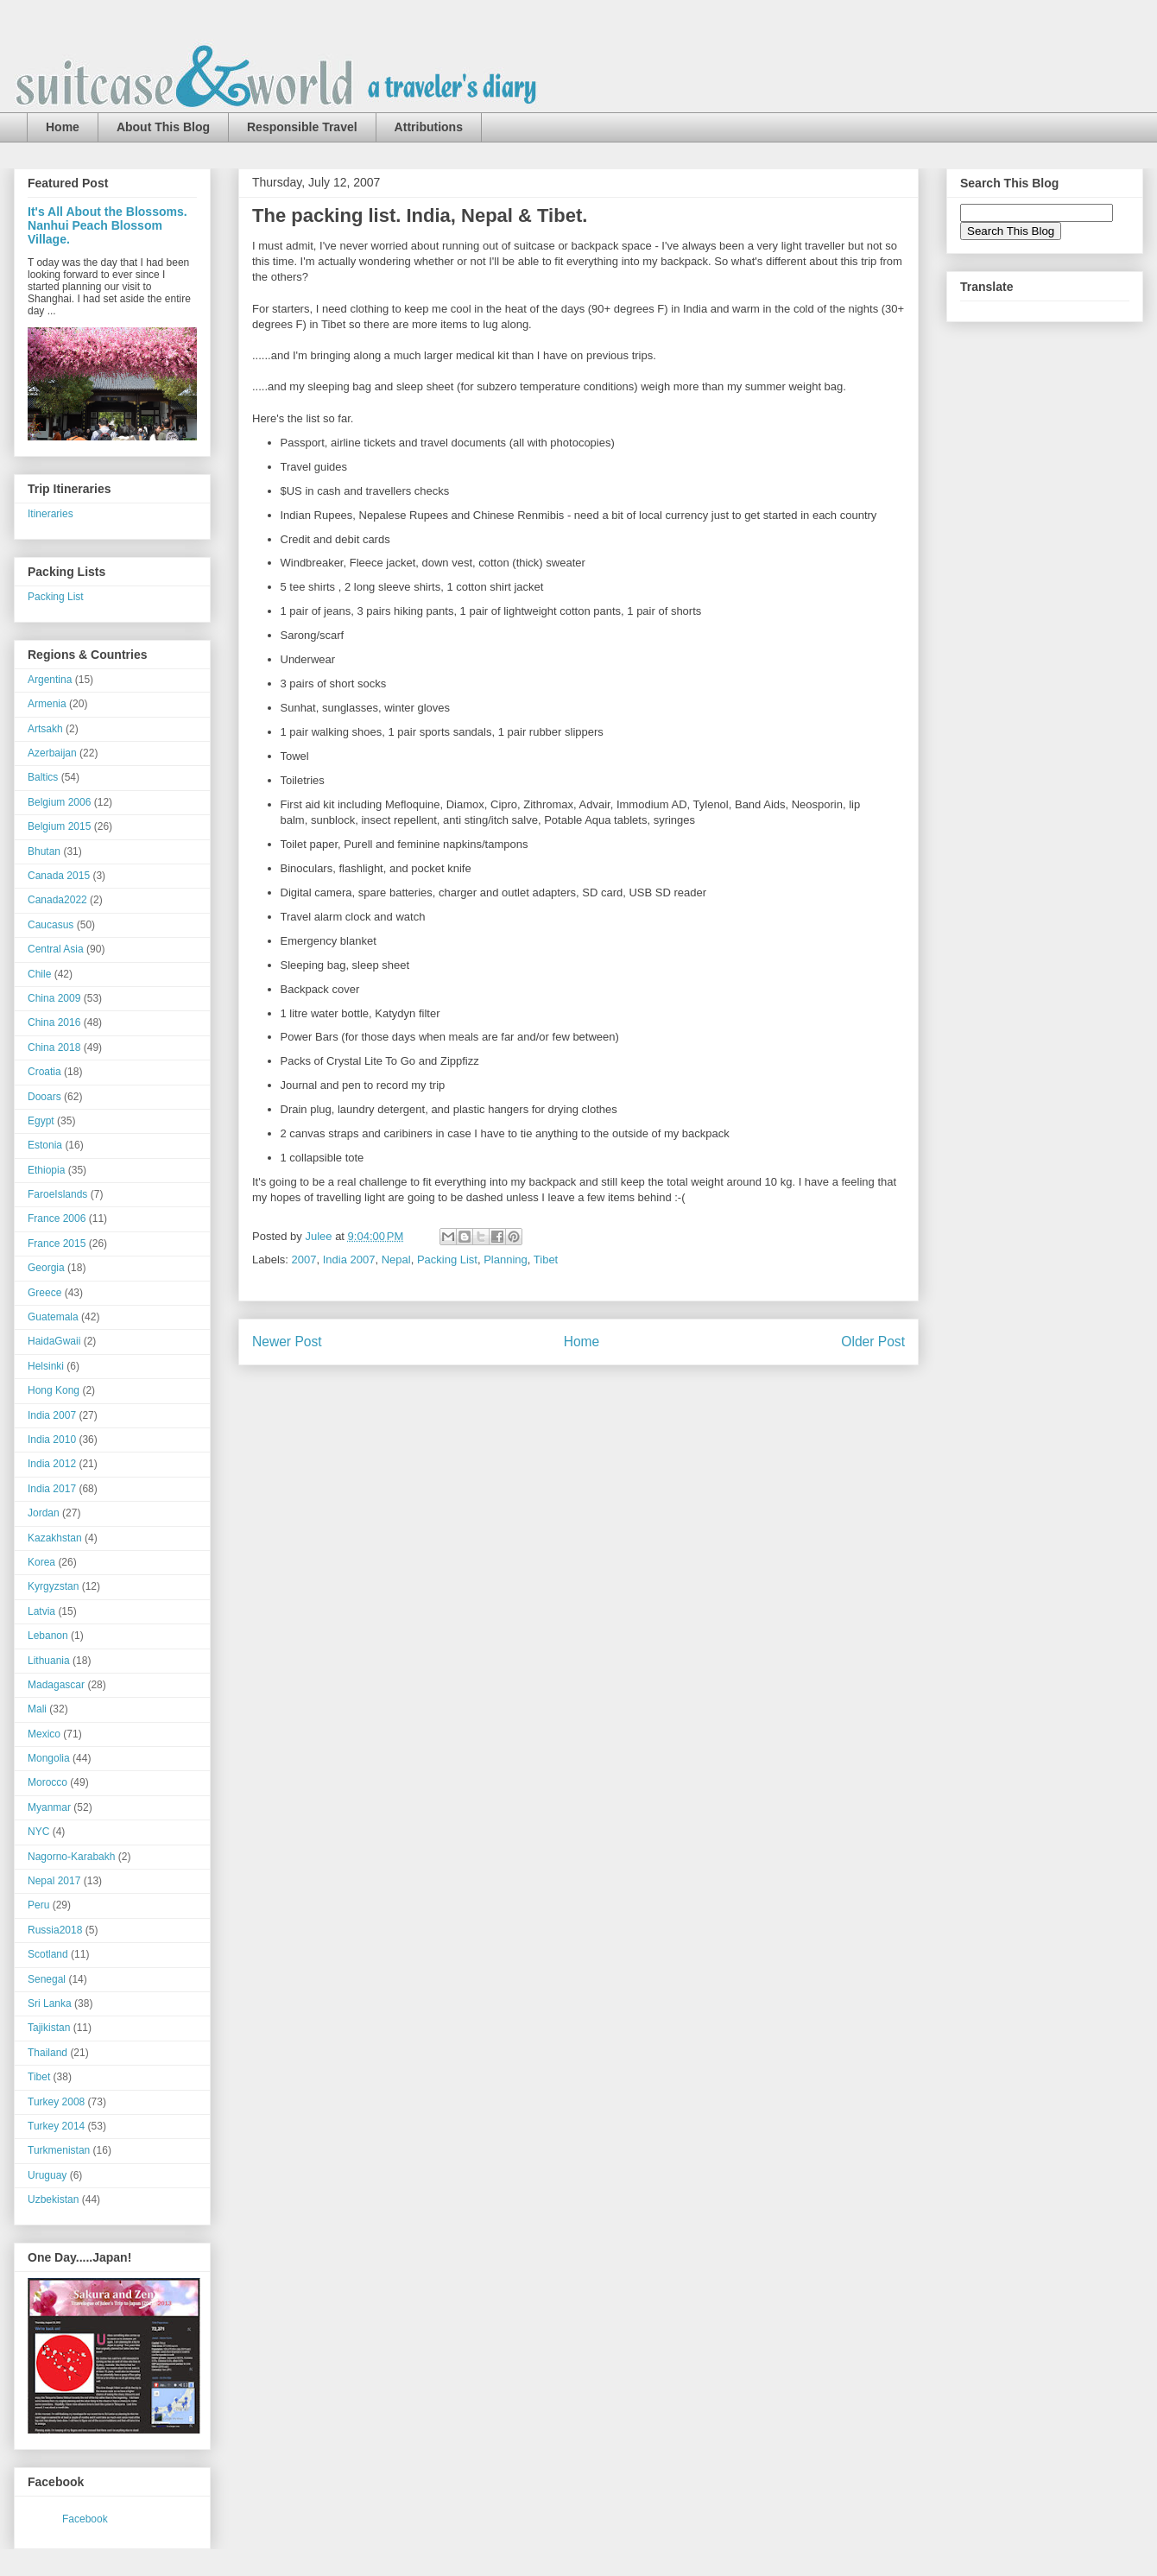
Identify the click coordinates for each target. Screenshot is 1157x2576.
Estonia (45, 1145)
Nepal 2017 (54, 1881)
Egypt (41, 1121)
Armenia (47, 704)
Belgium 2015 (59, 826)
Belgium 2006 (59, 802)
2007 (304, 1259)
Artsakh (45, 729)
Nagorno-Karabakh (71, 1857)
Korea (41, 1562)
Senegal (47, 1979)
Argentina (50, 680)
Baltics (43, 777)
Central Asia (56, 949)
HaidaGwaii (54, 1341)
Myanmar (49, 1807)
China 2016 (54, 1022)
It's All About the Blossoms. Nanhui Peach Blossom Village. (107, 225)
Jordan (44, 1513)
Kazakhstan (55, 1538)
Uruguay (47, 2175)
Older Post (873, 1341)
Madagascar (56, 1685)
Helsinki (46, 1366)
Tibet (546, 1259)
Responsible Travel (302, 127)
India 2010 (52, 1440)
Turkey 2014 (56, 2126)
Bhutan (44, 851)
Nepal (396, 1259)
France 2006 (56, 1218)
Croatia (44, 1072)
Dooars (44, 1097)
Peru (38, 1905)
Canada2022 (57, 900)
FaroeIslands (57, 1194)
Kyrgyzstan (53, 1586)
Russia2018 (55, 1930)
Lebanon (48, 1636)
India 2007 (349, 1259)
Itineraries (50, 514)
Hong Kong (53, 1390)
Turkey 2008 (56, 2102)
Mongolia (49, 1758)
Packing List (447, 1259)
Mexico (44, 1734)
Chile (39, 974)
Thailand (47, 2053)
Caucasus (50, 925)
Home (62, 127)
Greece (44, 1293)
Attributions (429, 127)
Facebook (85, 2519)
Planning (506, 1259)
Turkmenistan (59, 2150)
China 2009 (54, 998)
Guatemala (53, 1317)
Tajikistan (49, 2028)
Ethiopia (46, 1170)
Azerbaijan (52, 753)
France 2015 (56, 1243)
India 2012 (52, 1464)
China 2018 (54, 1047)
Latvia (41, 1611)
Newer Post (287, 1341)
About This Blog (163, 127)
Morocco (47, 1782)
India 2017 (52, 1489)
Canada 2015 (59, 876)
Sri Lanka (50, 2003)
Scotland (48, 1954)
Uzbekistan (53, 2199)
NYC (38, 1832)
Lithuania (49, 1661)
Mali (37, 1709)
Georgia (46, 1268)
